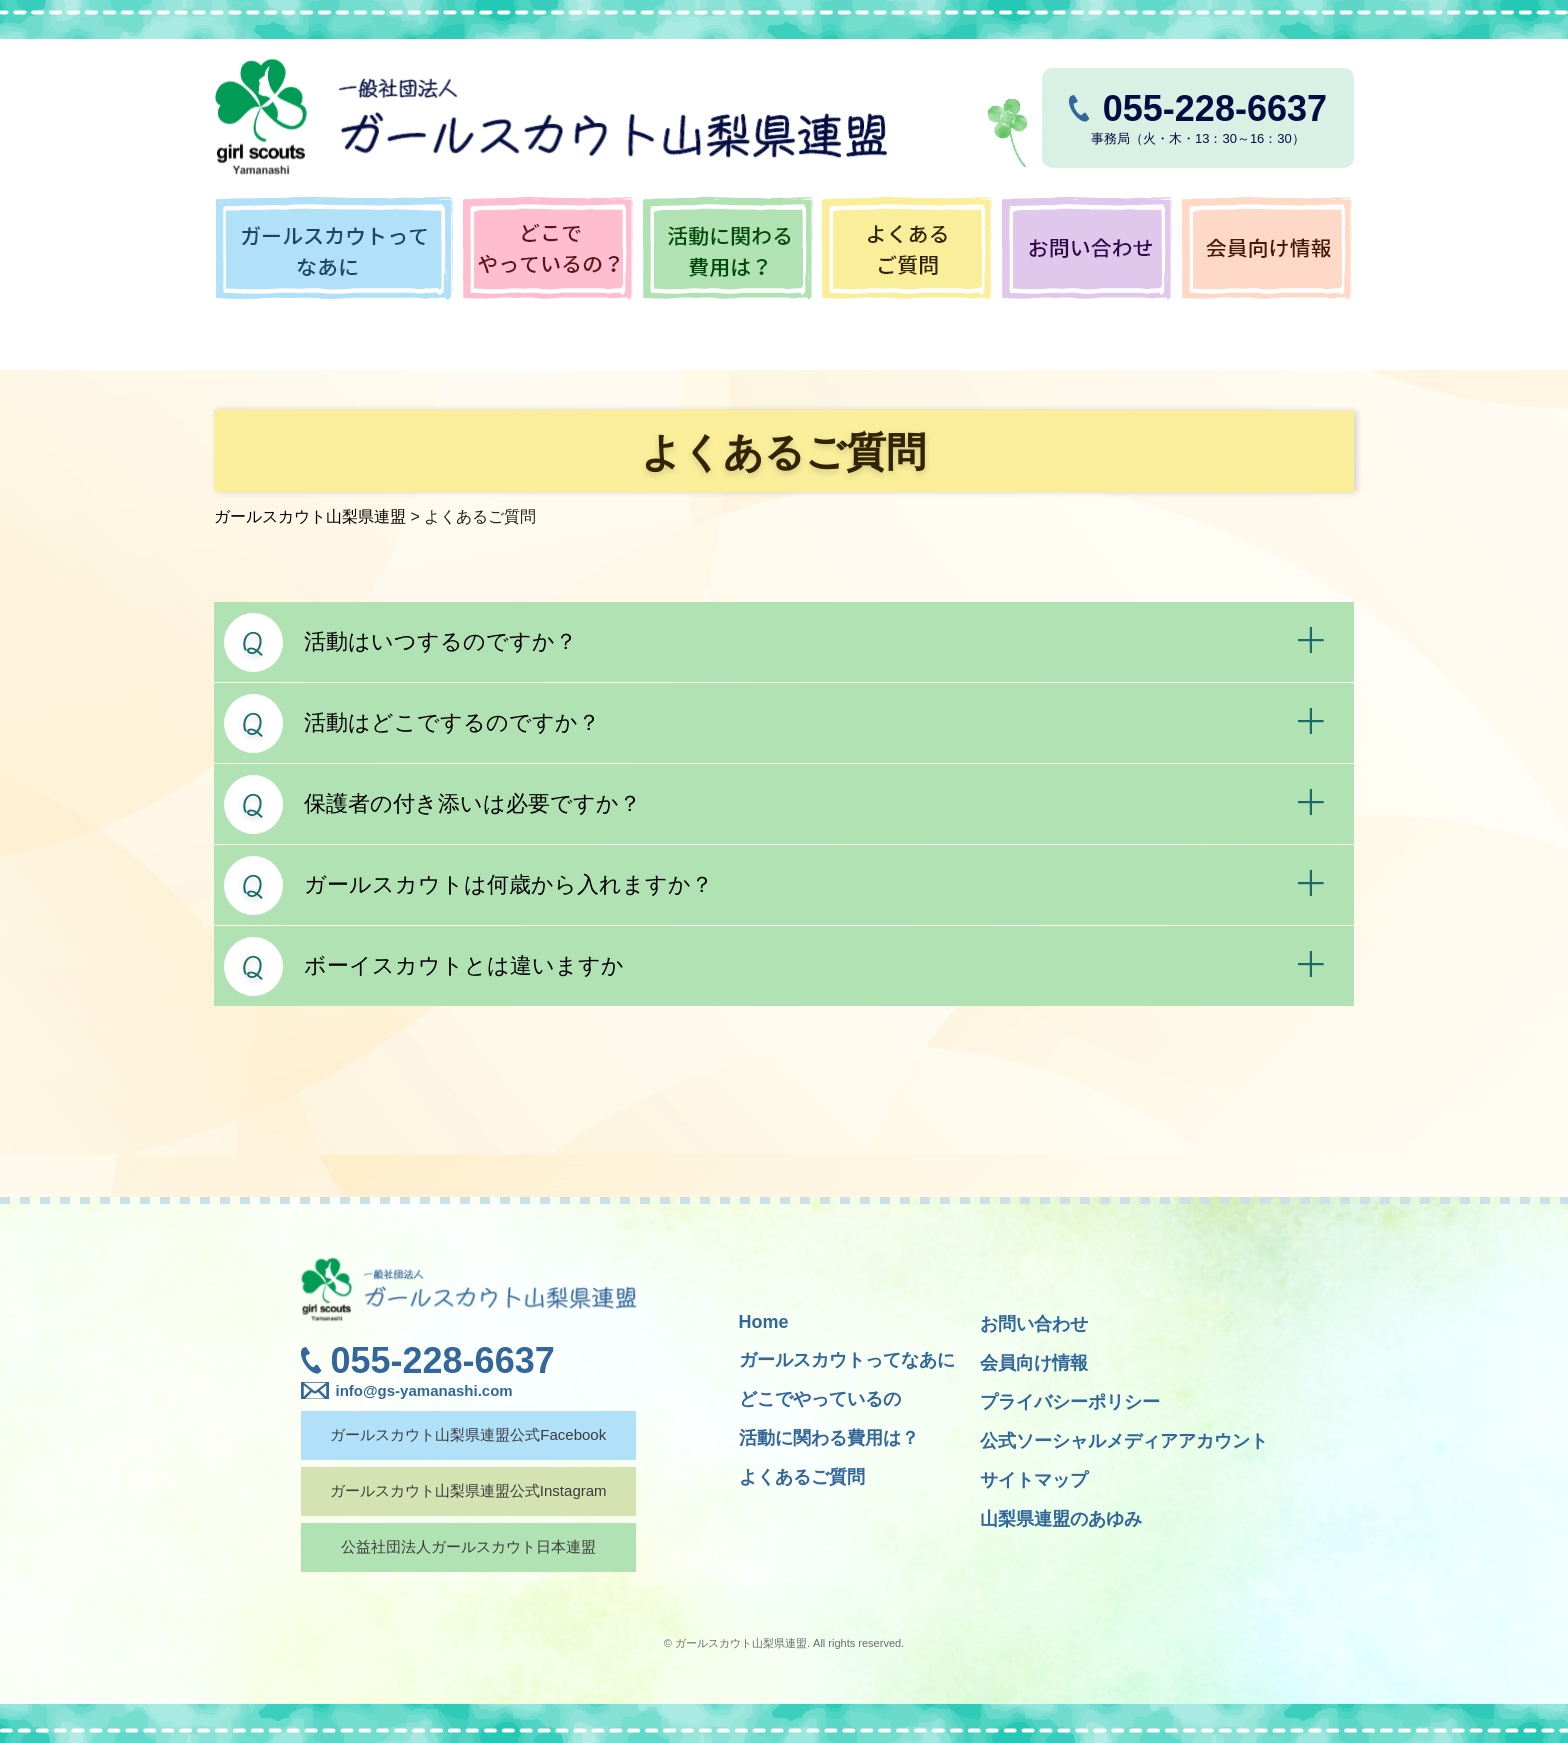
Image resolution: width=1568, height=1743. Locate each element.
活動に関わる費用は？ (829, 1438)
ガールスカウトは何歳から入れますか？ (508, 884)
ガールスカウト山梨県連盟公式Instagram (467, 1490)
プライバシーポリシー (1070, 1402)
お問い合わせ (1034, 1324)
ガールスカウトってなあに (847, 1360)
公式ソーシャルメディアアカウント (1124, 1441)
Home (764, 1322)
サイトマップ (1034, 1480)
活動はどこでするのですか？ (452, 722)
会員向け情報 (1034, 1363)
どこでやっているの (820, 1399)
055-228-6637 (443, 1360)
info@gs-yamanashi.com (424, 1390)
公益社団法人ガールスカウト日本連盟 (467, 1546)
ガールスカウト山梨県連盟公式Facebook (467, 1434)
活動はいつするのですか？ (440, 641)
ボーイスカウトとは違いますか (464, 965)
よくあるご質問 (802, 1477)
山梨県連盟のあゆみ (1061, 1519)
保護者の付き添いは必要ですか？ (472, 803)
